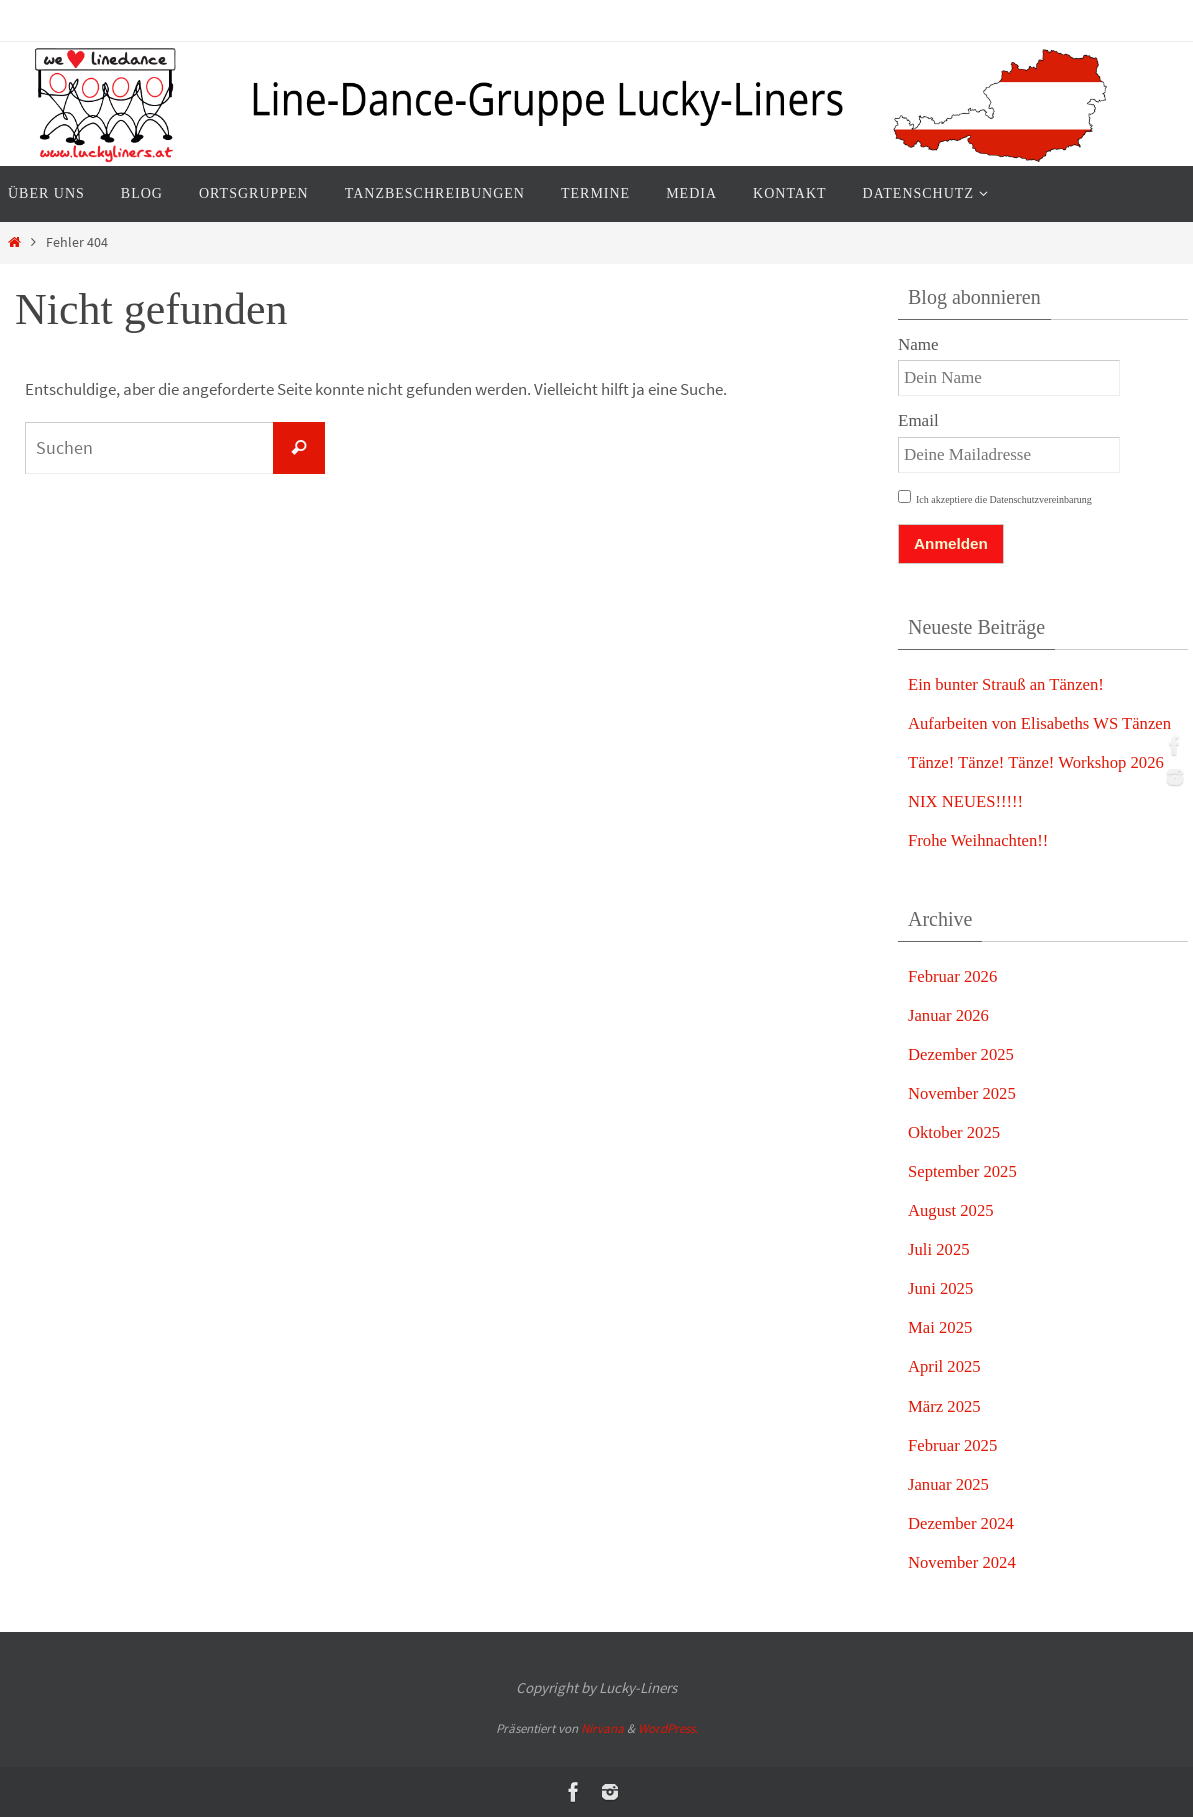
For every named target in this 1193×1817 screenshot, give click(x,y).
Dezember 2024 (962, 1523)
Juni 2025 (941, 1288)
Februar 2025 (953, 1445)
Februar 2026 (953, 976)
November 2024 (963, 1562)
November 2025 (963, 1093)
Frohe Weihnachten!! (979, 840)
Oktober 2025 (955, 1132)
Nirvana (602, 1728)
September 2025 (963, 1171)
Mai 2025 (941, 1327)
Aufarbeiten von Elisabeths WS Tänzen (1042, 723)
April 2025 (945, 1366)
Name (918, 344)
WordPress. (668, 1728)
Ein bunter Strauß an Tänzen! (1008, 684)
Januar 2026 (949, 1015)
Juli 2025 (939, 1249)
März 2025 (945, 1406)
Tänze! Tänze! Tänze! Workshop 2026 (1038, 762)
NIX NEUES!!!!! (967, 801)
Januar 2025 (949, 1484)
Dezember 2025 (962, 1054)
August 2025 (951, 1210)
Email (918, 420)
